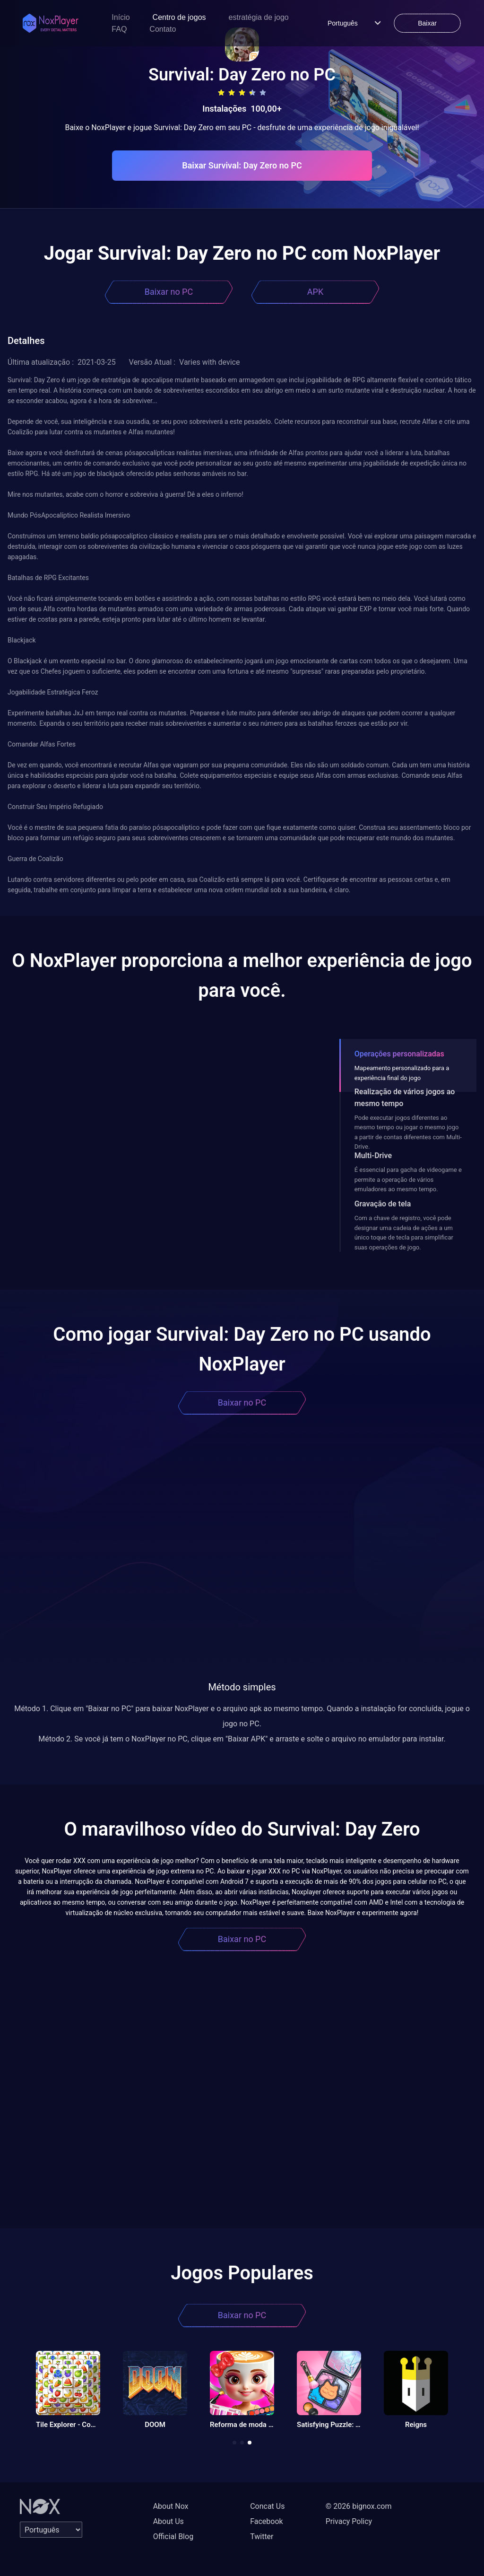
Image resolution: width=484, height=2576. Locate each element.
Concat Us (267, 2506)
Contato (162, 29)
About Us (168, 2521)
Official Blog (173, 2536)
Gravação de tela (382, 1203)
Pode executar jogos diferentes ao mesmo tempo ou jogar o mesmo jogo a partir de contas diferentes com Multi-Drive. (408, 1132)
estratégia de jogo (259, 17)
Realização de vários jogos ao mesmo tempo (404, 1097)
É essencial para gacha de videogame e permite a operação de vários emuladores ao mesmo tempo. (408, 1179)
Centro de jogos (179, 17)
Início (121, 17)
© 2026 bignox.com (359, 2506)
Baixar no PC (169, 292)
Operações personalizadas (399, 1053)
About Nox (171, 2506)
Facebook (266, 2521)
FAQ (119, 29)
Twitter (261, 2536)
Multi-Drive (373, 1155)
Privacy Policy (349, 2521)
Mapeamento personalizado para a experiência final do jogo (401, 1072)
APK (315, 292)
